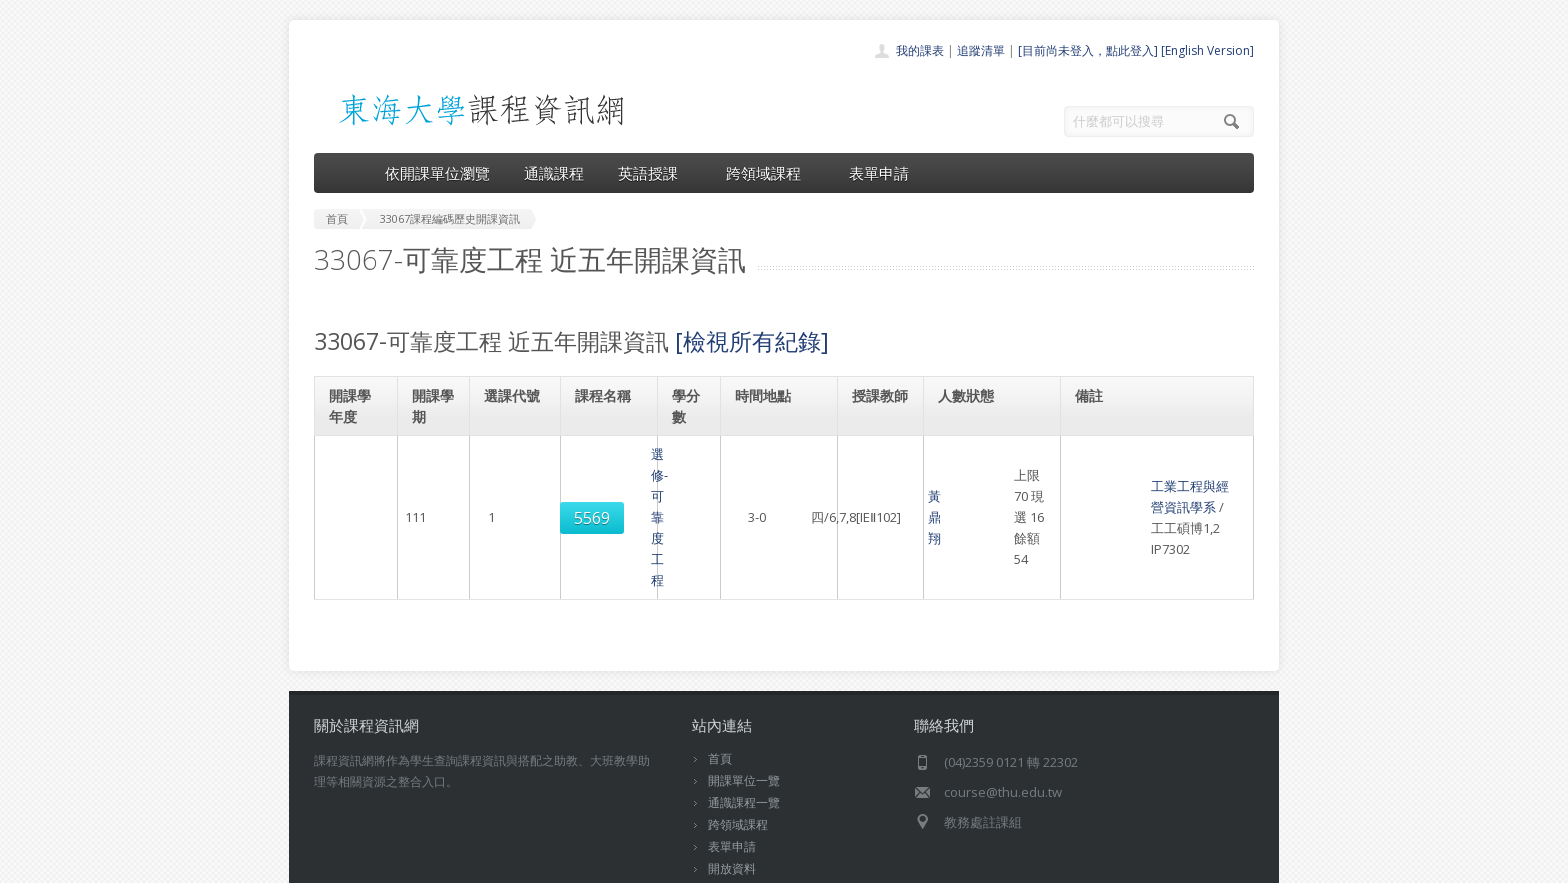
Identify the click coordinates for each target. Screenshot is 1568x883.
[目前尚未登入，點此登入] (1088, 50)
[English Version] (1207, 50)
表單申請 (879, 173)
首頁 (720, 674)
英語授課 (655, 173)
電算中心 (586, 862)
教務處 (649, 862)
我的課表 (920, 50)
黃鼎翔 (872, 475)
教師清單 (732, 806)
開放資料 (732, 784)
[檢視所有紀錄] (752, 341)
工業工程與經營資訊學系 (1150, 454)
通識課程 (554, 173)
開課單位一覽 (744, 696)
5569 (514, 476)
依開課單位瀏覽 (437, 173)
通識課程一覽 (744, 718)
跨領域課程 (770, 173)
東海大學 (331, 862)
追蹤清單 (981, 50)
